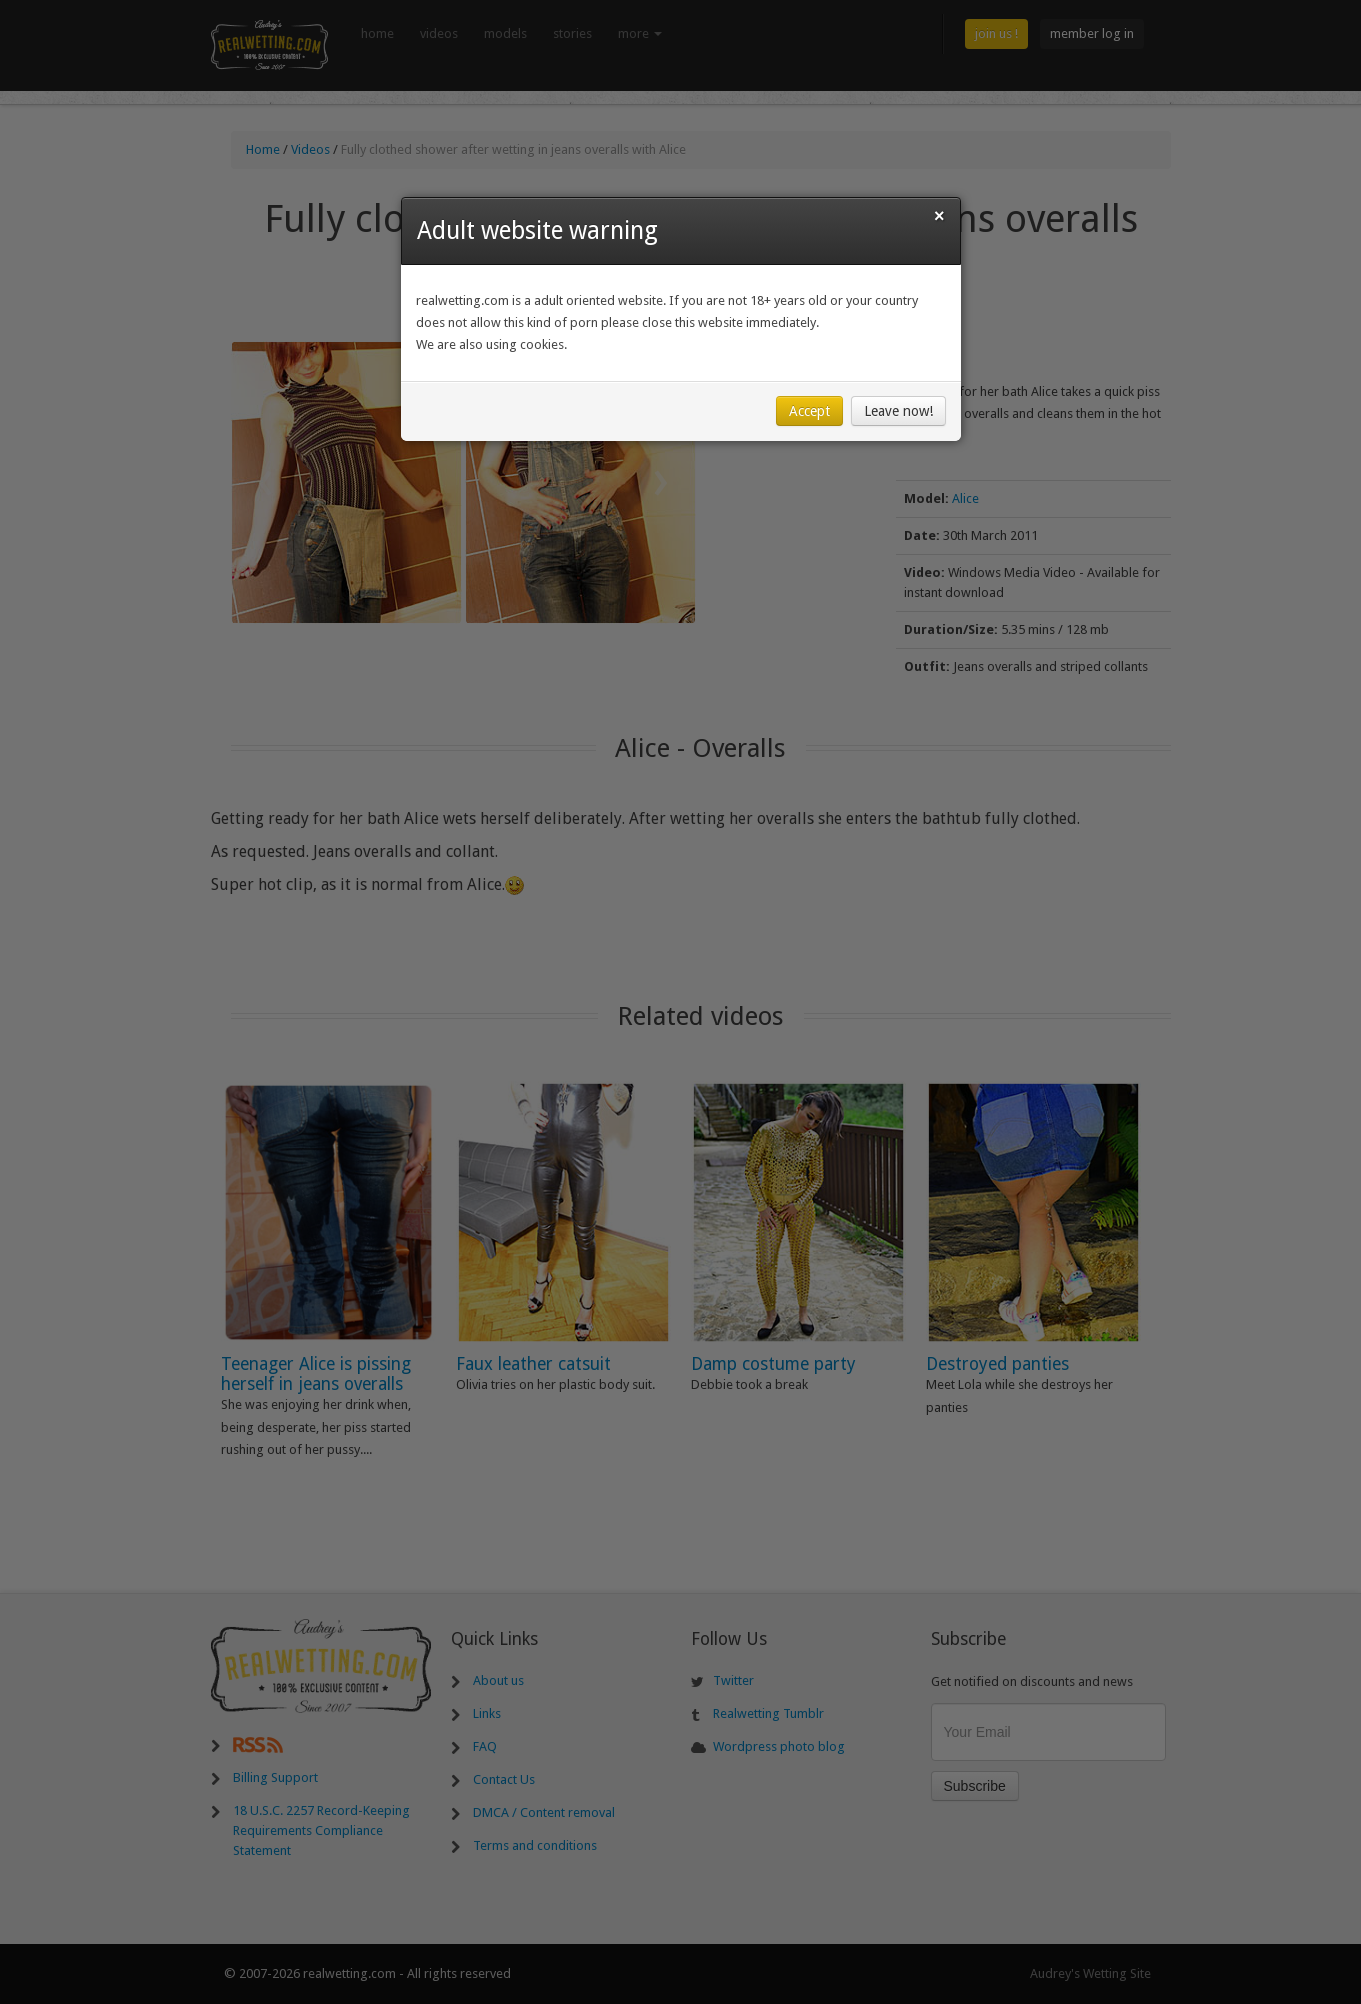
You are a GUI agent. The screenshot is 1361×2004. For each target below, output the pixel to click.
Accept (809, 415)
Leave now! (898, 415)
